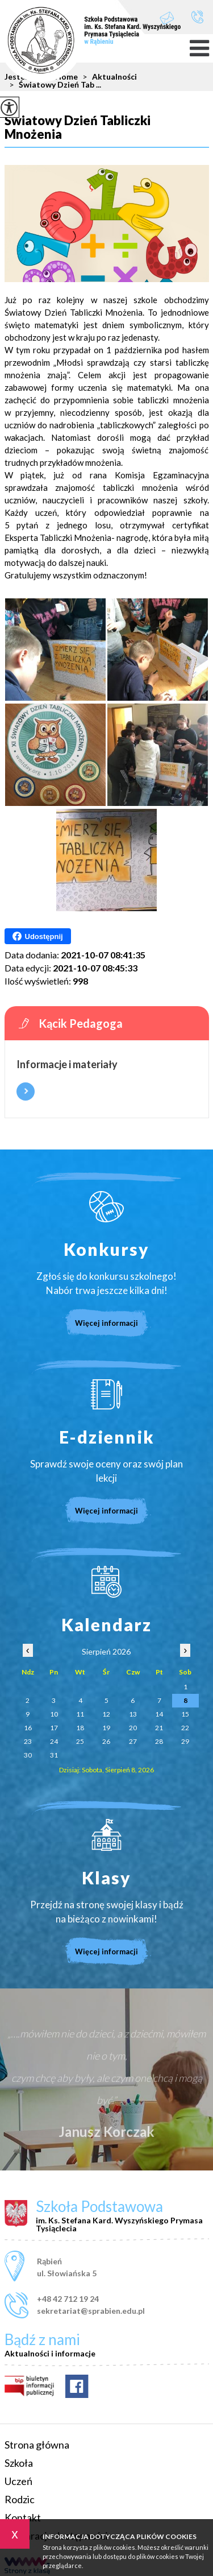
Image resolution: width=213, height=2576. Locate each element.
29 (185, 1741)
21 (159, 1727)
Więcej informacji (25, 1091)
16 (28, 1727)
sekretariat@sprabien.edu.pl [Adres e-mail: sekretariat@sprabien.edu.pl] (91, 2310)
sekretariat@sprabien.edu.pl (167, 17)
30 (28, 1755)
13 (133, 1714)
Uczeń (18, 2481)
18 (80, 1727)
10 (54, 1714)
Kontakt (23, 2517)
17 (54, 1727)
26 (106, 1741)
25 (80, 1741)
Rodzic (20, 2499)
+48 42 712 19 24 (197, 16)
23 (28, 1741)
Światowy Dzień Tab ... (53, 85)
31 (54, 1755)
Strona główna (37, 2444)
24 (54, 1741)
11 (80, 1714)
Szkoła (19, 2463)
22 (185, 1727)
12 (106, 1714)
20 (133, 1727)
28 (159, 1741)
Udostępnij (37, 936)
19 (106, 1727)
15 (185, 1714)
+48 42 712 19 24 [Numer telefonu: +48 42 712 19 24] (68, 2299)
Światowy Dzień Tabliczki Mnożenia (78, 128)
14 (159, 1714)
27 (133, 1741)
